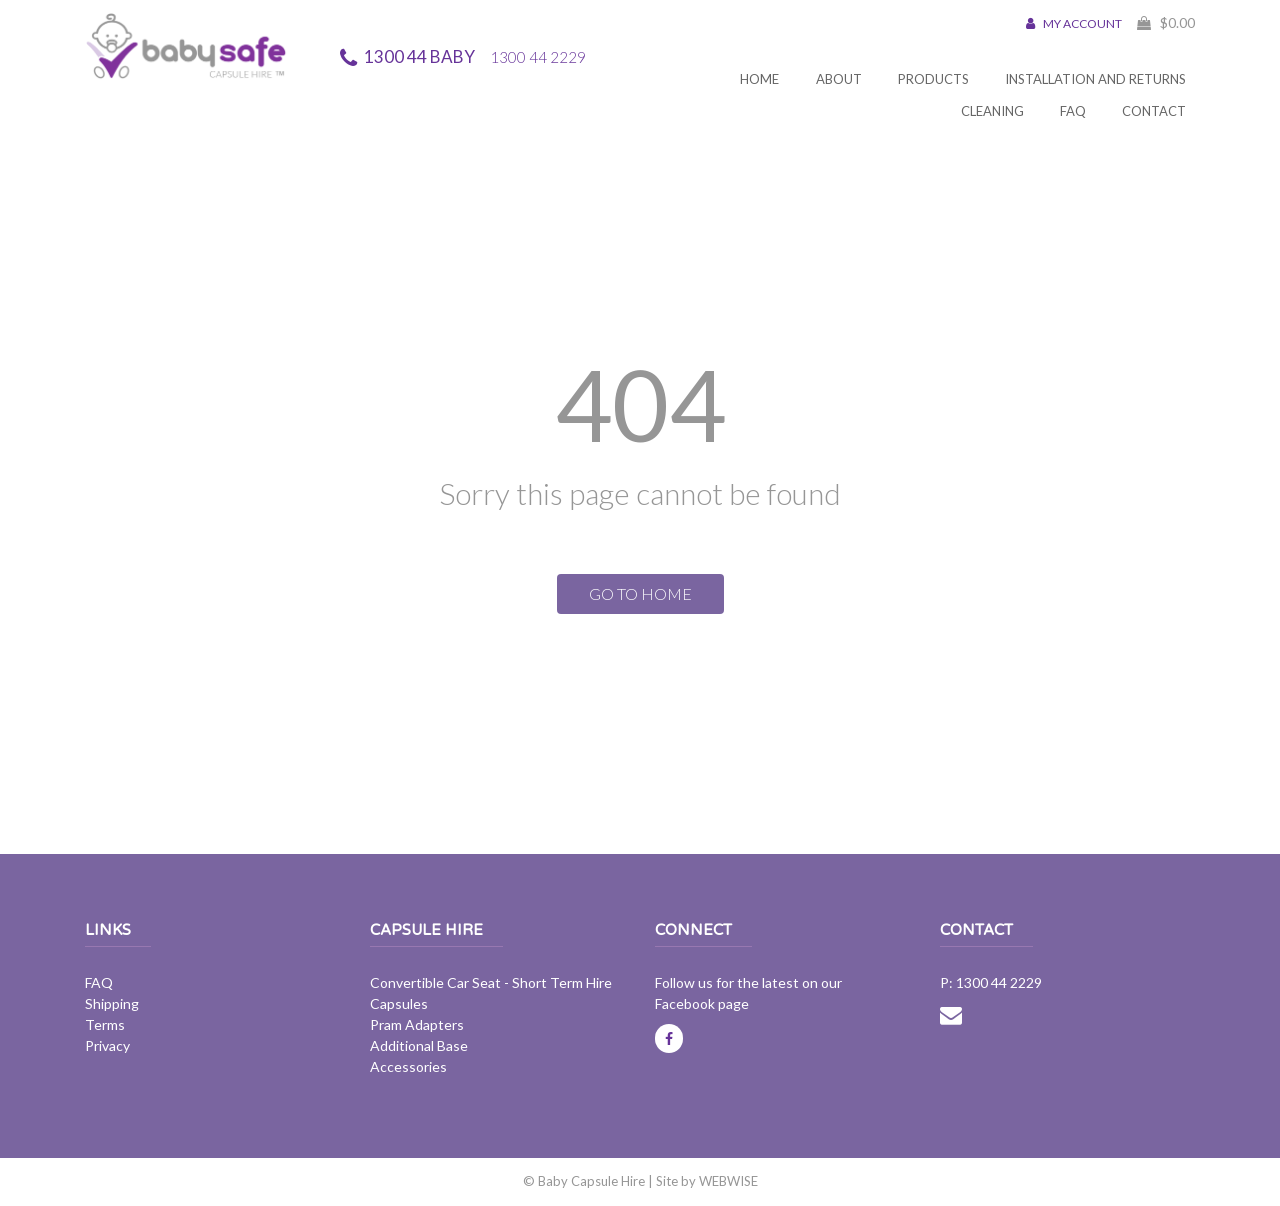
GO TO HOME (640, 593)
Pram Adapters (417, 1024)
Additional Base (419, 1045)
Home (759, 79)
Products (933, 79)
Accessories (408, 1066)
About (839, 79)
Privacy (107, 1045)
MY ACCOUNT (1074, 23)
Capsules (399, 1003)
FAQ (1073, 111)
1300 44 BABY (475, 56)
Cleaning (992, 111)
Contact (1154, 111)
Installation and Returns (1095, 79)
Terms (105, 1024)
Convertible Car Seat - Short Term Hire (491, 982)
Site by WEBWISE (707, 1181)
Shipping (112, 1003)
